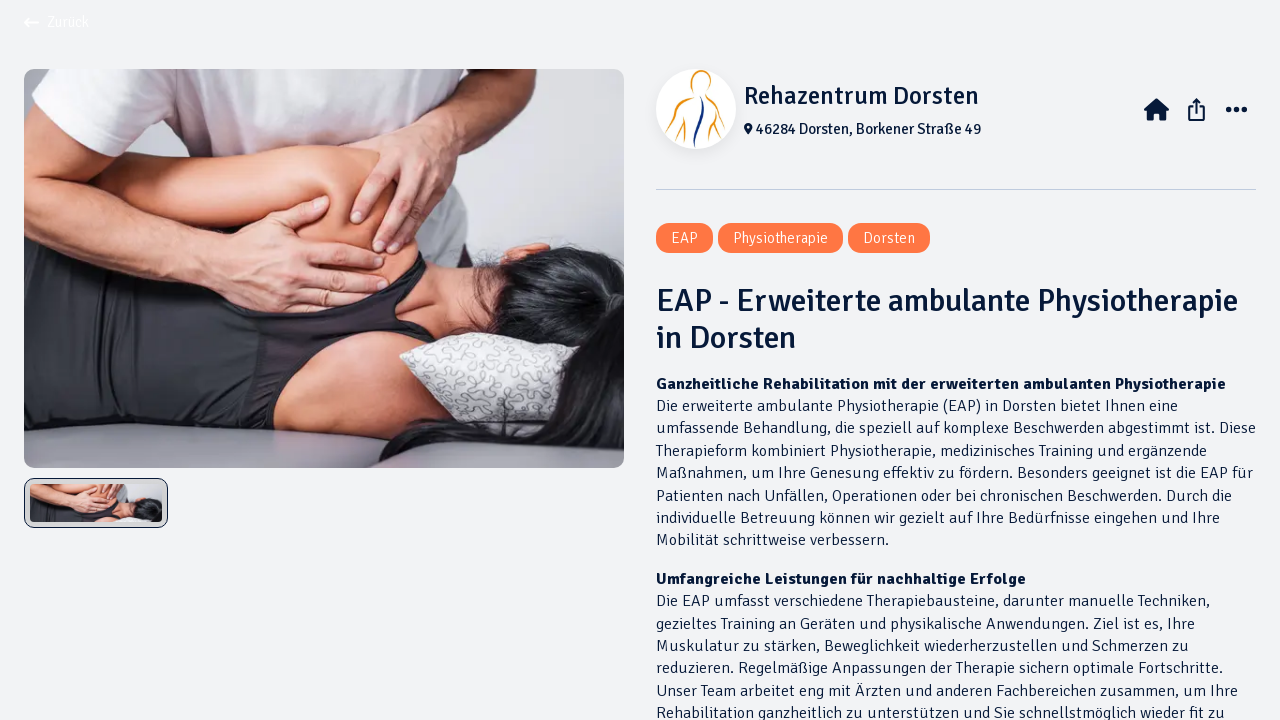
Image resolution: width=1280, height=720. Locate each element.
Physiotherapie (780, 238)
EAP (684, 238)
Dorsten (889, 238)
